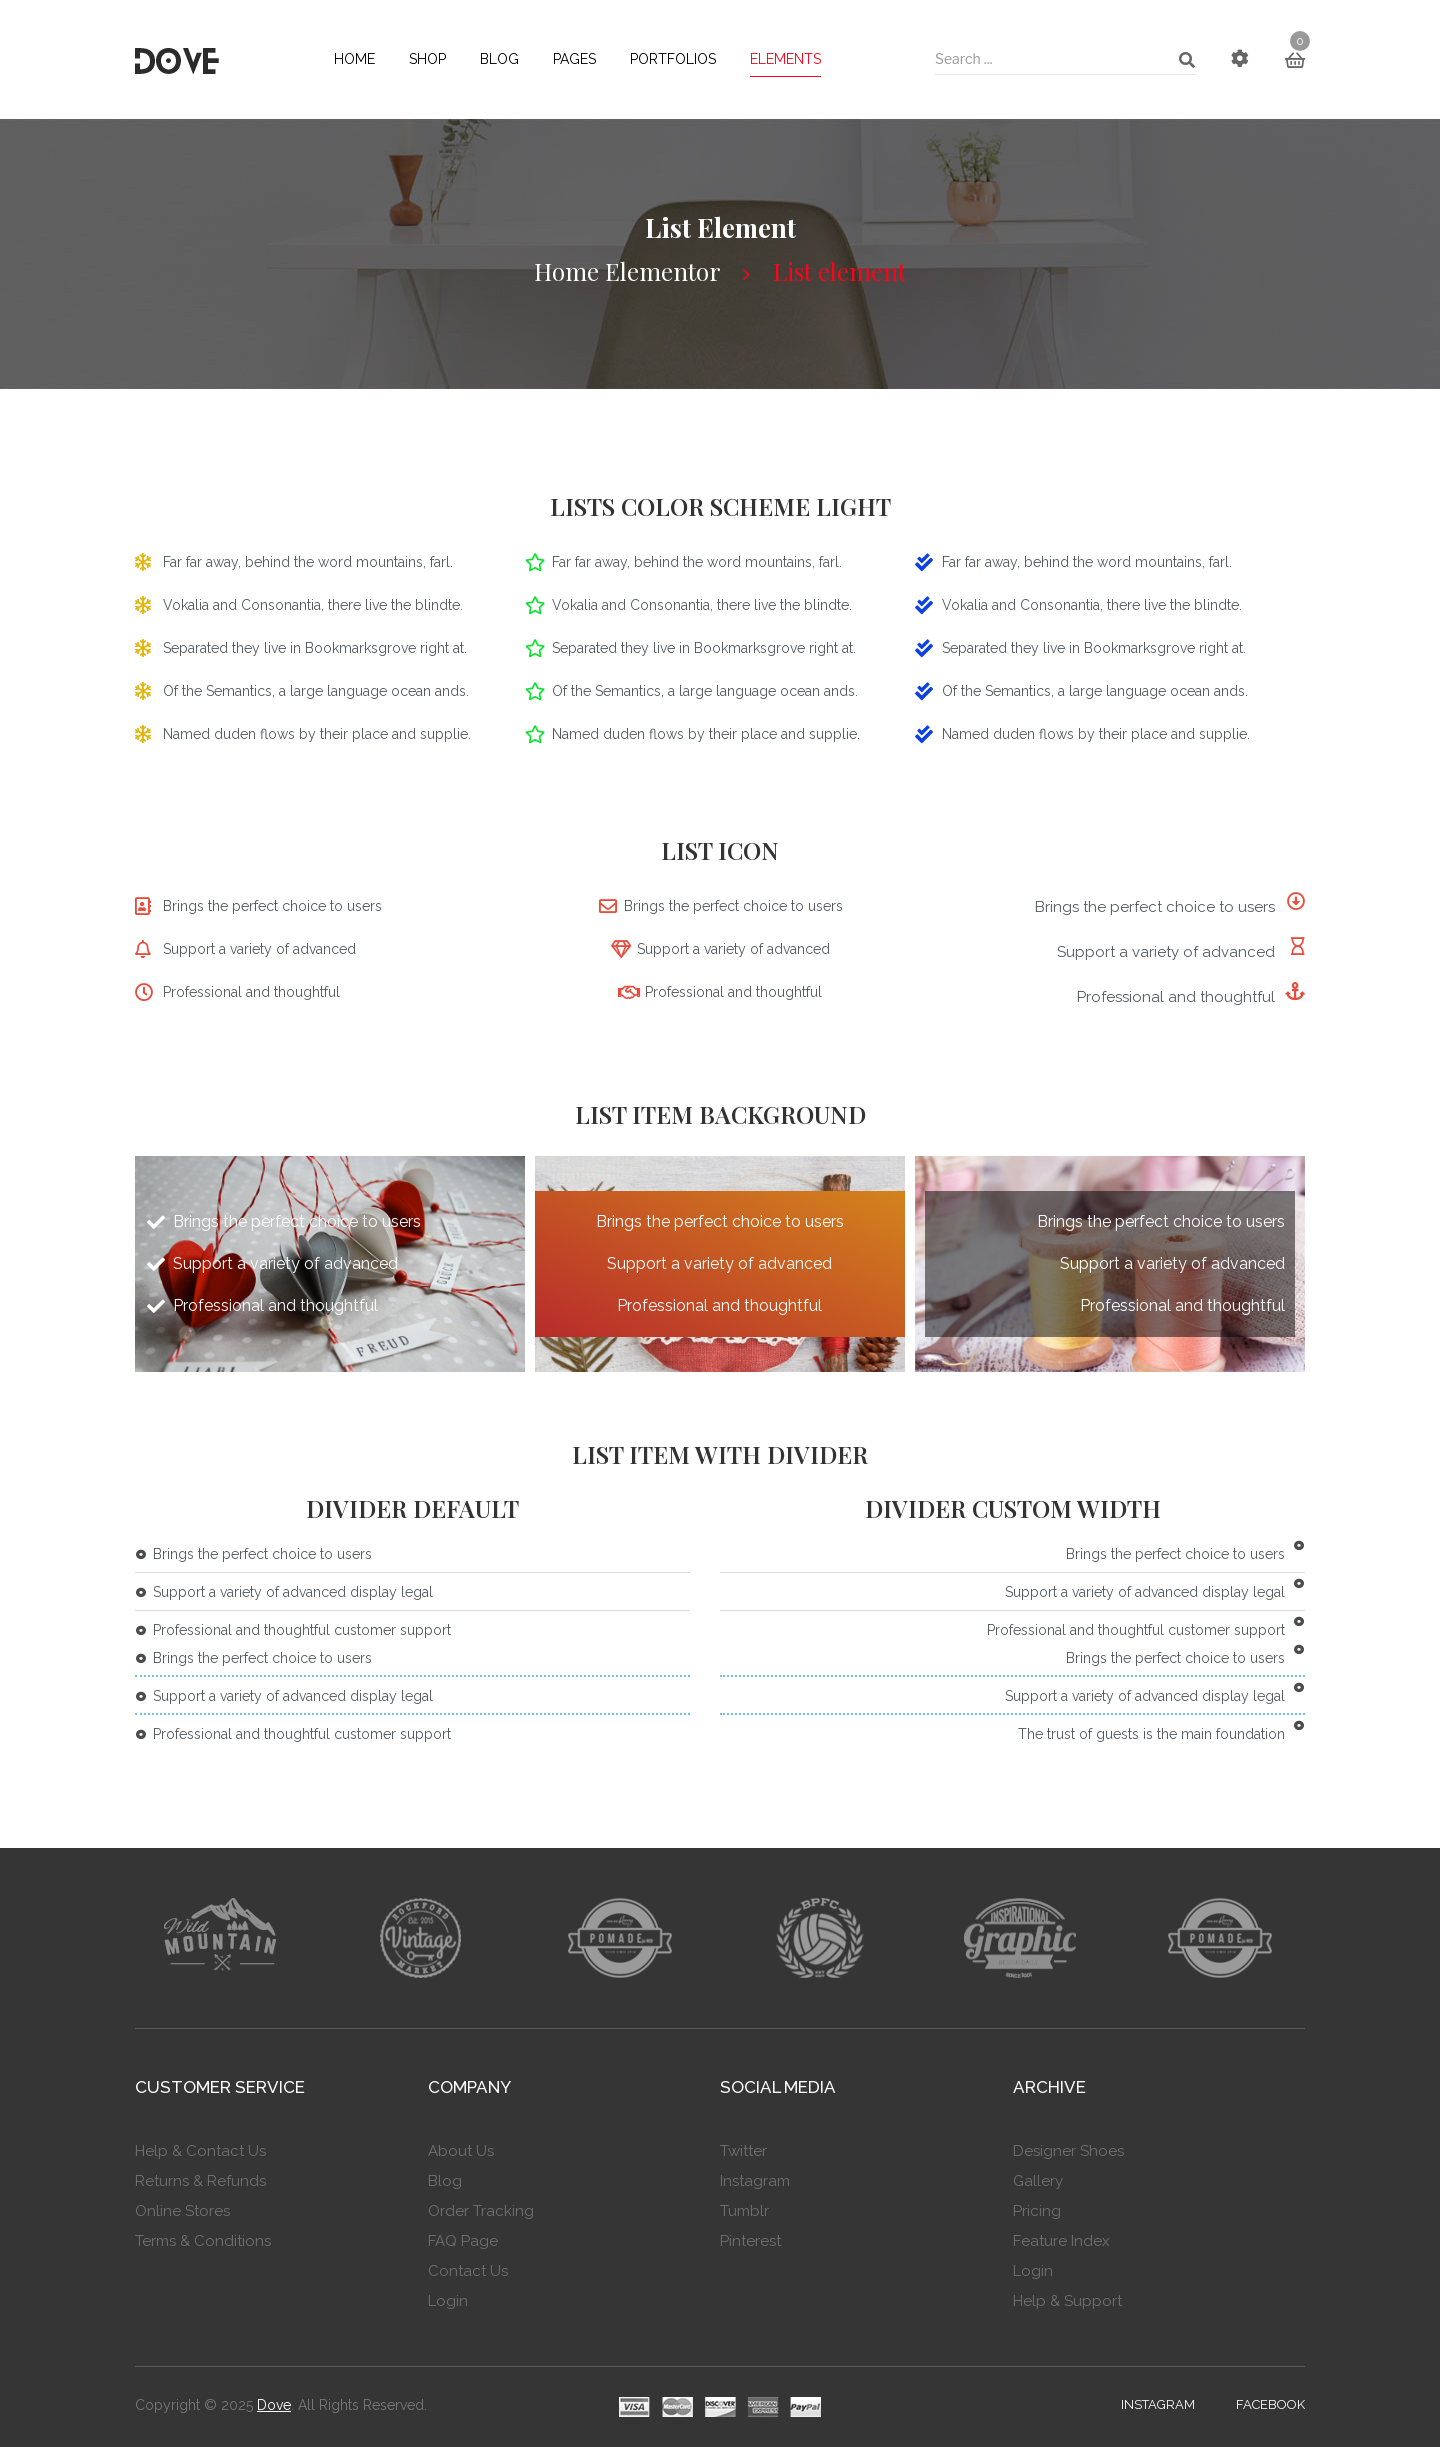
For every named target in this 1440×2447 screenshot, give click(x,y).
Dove (274, 2405)
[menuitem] (354, 59)
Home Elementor (627, 271)
